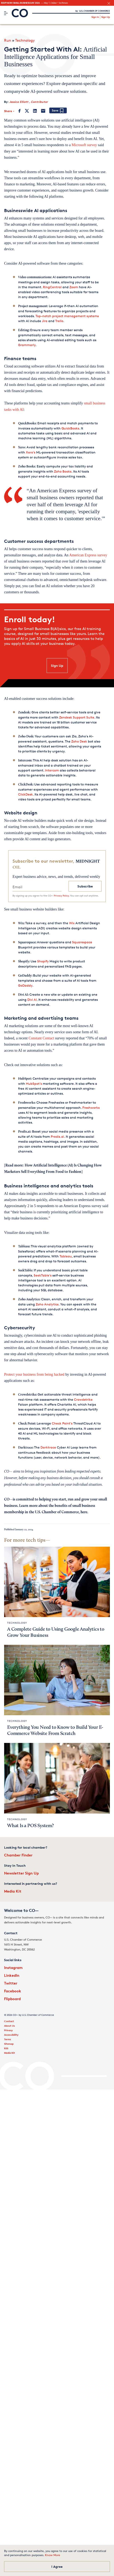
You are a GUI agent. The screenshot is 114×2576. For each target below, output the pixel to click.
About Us (9, 2025)
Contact (9, 2021)
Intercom (52, 770)
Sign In (95, 16)
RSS (6, 2048)
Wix (72, 923)
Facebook (12, 1990)
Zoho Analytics (47, 1304)
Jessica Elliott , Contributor (28, 101)
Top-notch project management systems (67, 316)
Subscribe (85, 886)
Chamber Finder (18, 1855)
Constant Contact (41, 1038)
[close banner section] (109, 3)
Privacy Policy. (61, 895)
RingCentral (52, 287)
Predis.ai (57, 1137)
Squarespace (82, 942)
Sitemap (9, 2043)
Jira (44, 321)
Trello (59, 321)
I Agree (57, 2567)
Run (7, 40)
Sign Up (105, 16)
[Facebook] (19, 111)
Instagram (13, 1967)
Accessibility (11, 2034)
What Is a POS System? (30, 1825)
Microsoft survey (84, 145)
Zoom (73, 287)
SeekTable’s (43, 1275)
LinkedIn (11, 1975)
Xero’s (30, 452)
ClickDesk (25, 794)
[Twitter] (27, 111)
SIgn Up (57, 666)
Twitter (10, 1983)
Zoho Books (62, 471)
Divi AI (32, 1000)
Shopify (43, 961)
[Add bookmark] (58, 111)
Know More (52, 2555)
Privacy (8, 2030)
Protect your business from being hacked (34, 1374)
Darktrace (48, 1447)
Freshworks (91, 1108)
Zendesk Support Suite (76, 717)
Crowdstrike (83, 1400)
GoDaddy (25, 985)
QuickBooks (70, 428)
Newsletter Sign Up (21, 1873)
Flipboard (12, 1998)
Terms (7, 2039)
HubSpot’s (34, 1084)
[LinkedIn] (35, 111)
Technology (25, 40)
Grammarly (27, 345)
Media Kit (12, 1891)
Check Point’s (62, 1423)
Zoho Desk (79, 741)
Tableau (66, 1256)
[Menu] (6, 13)
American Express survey (88, 555)
